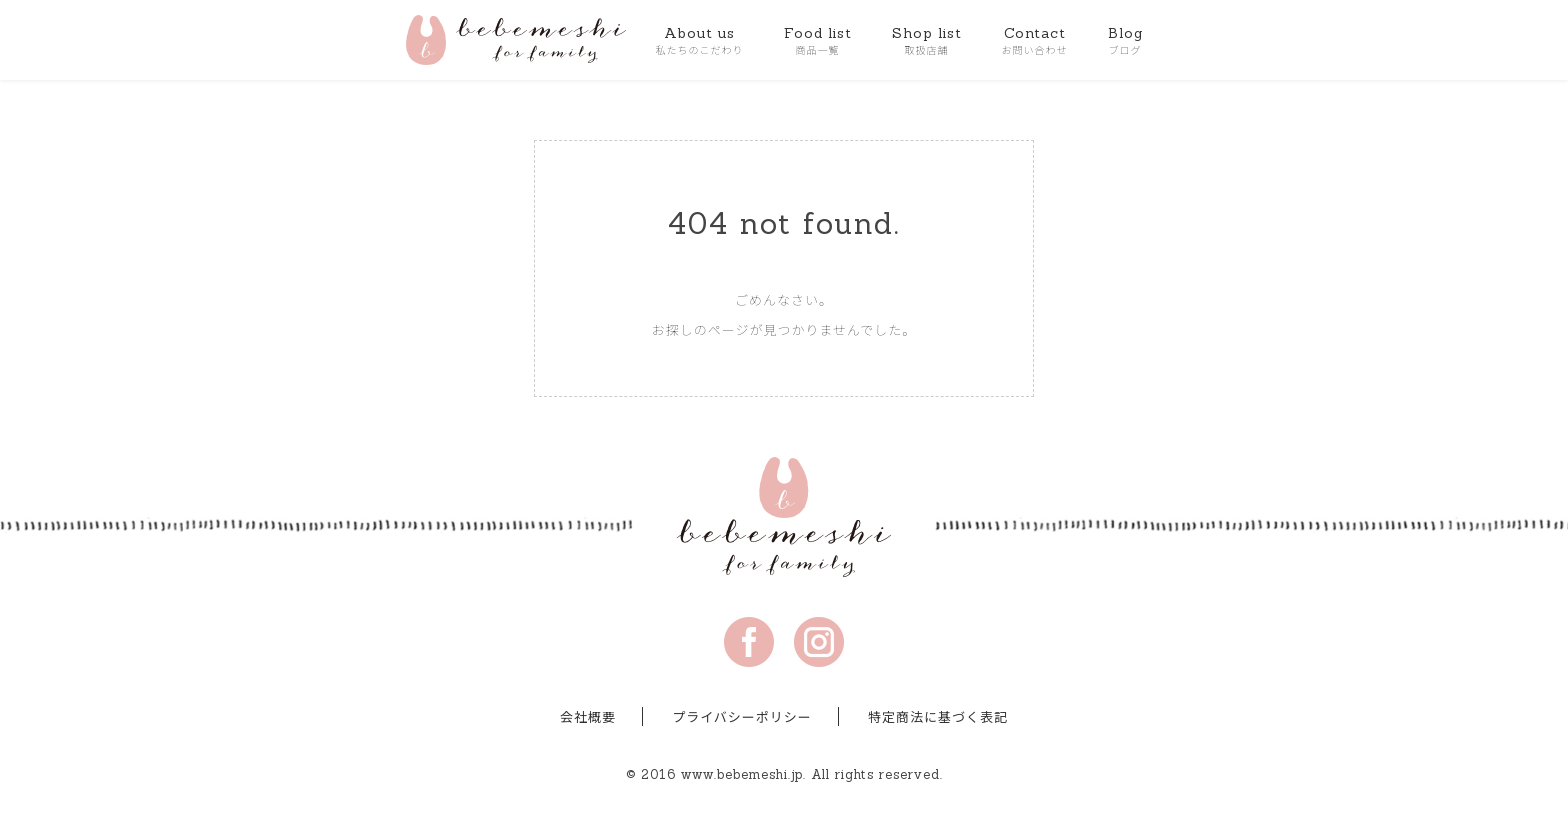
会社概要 (588, 717)
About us (700, 40)
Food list (818, 40)
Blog (1125, 40)
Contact (1035, 40)
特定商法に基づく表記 (938, 717)
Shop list (927, 40)
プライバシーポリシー (742, 717)
